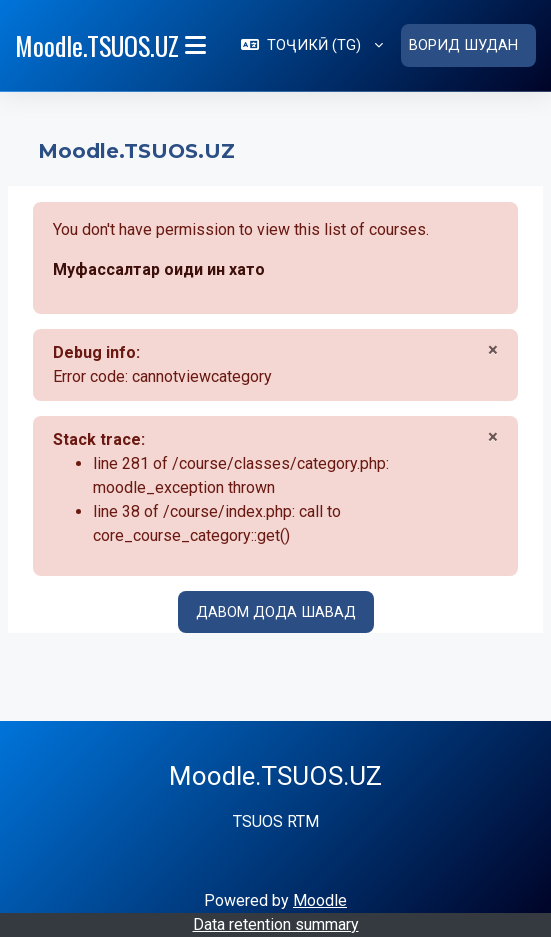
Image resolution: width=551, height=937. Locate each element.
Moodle (320, 899)
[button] (312, 45)
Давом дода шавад (276, 611)
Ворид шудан (463, 45)
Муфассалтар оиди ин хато (159, 268)
